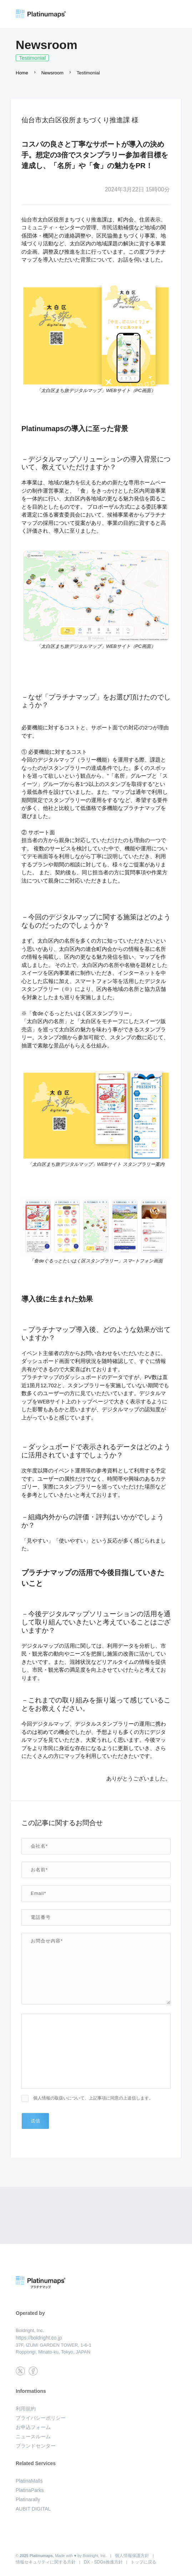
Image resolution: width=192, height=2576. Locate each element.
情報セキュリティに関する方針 (46, 2562)
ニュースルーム (33, 2436)
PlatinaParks (30, 2490)
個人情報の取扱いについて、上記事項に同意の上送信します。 (92, 2098)
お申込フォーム (33, 2427)
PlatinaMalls (29, 2481)
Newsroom (52, 72)
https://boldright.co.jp (39, 2338)
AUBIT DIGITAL (33, 2509)
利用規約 (26, 2408)
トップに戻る (143, 2562)
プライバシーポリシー (41, 2418)
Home (22, 72)
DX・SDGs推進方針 (103, 2562)
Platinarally (28, 2499)
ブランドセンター (36, 2446)
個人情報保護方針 (132, 2555)
